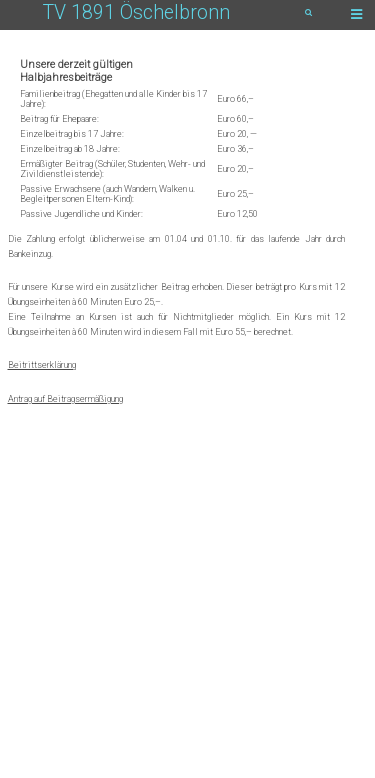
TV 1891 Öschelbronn (136, 12)
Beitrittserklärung (42, 365)
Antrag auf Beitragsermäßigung (65, 399)
